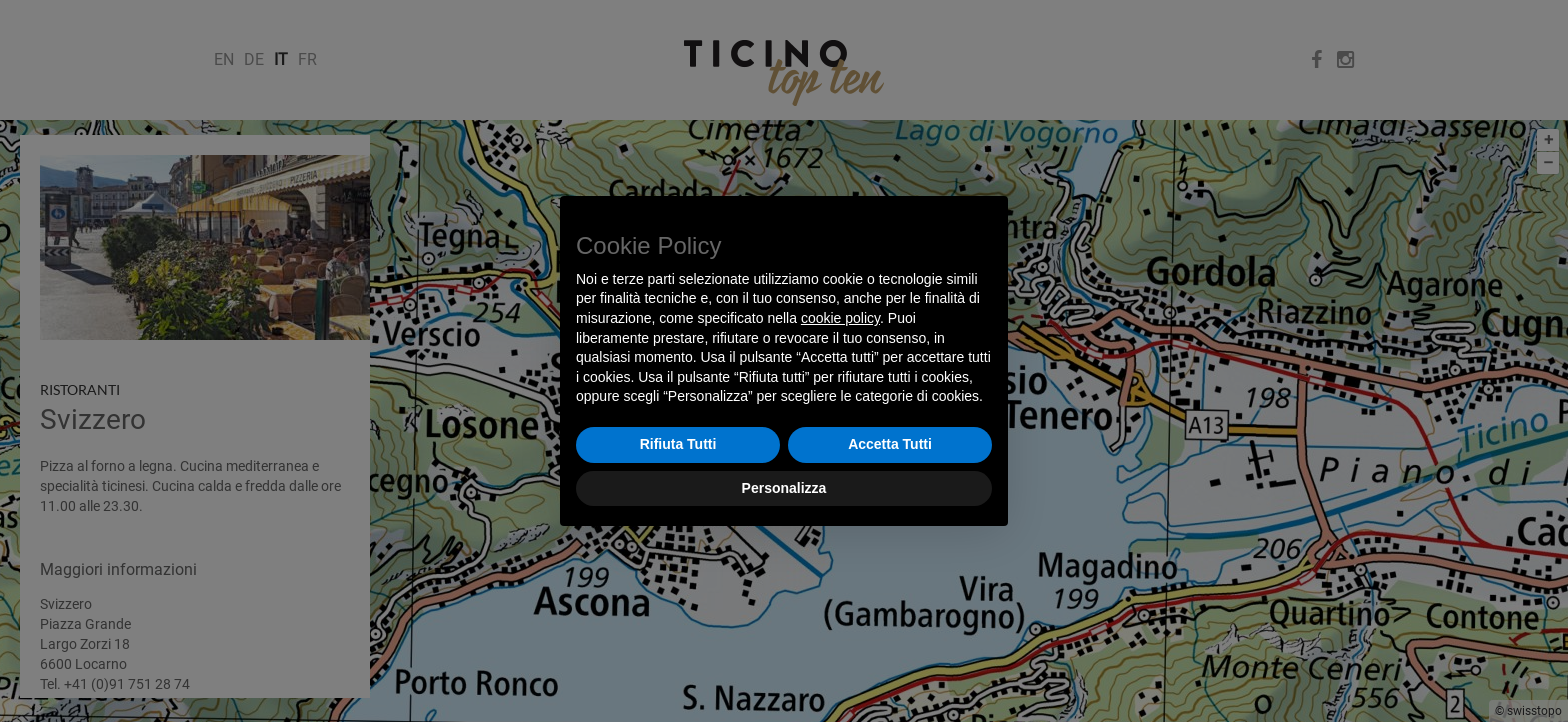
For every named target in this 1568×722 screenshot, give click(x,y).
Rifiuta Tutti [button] (678, 444)
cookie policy (840, 318)
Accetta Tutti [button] (890, 444)
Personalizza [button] (784, 488)
